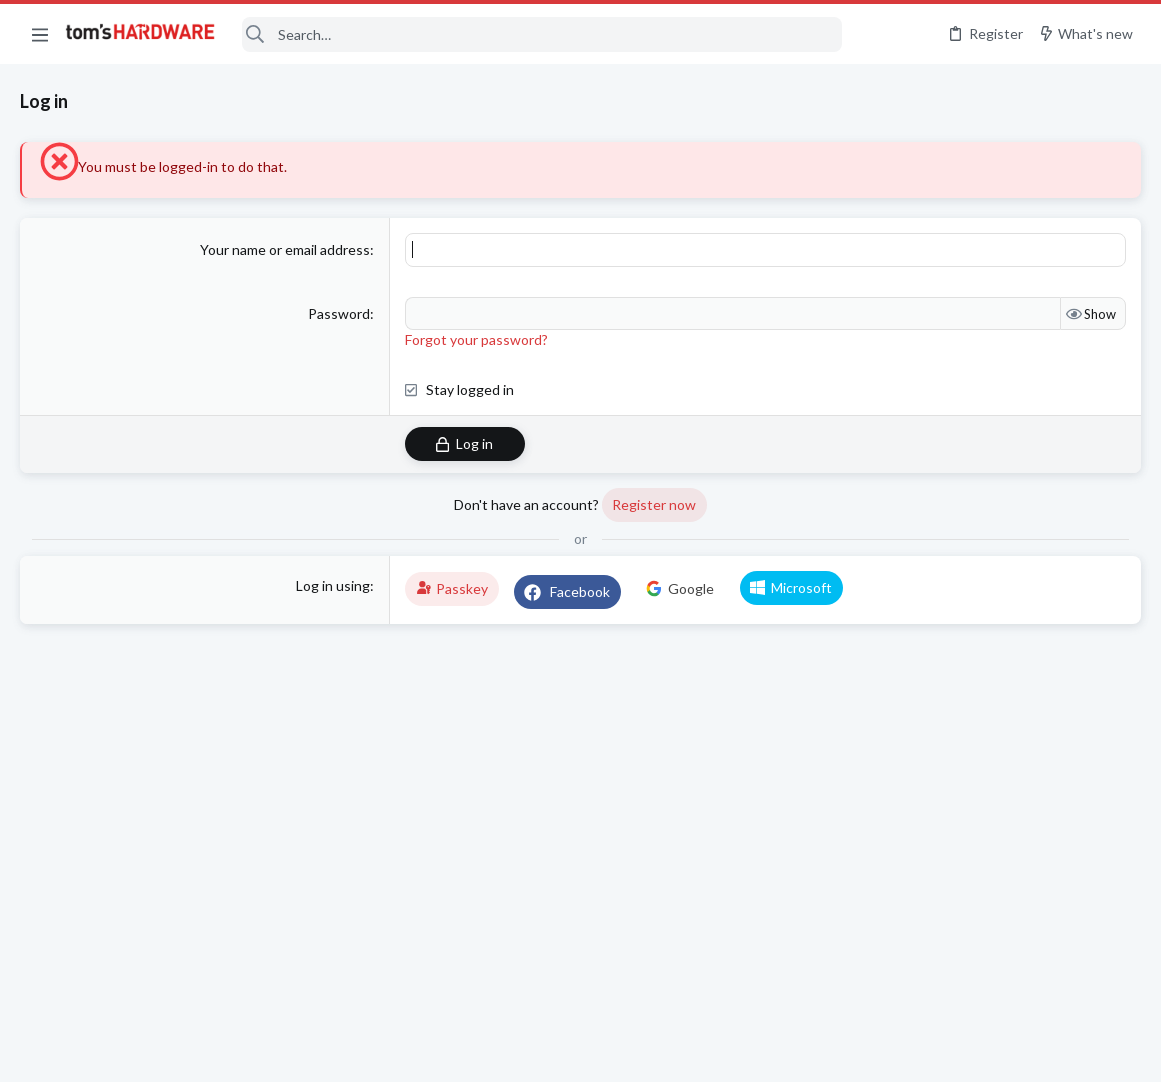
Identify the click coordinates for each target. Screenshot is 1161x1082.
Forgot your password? (476, 339)
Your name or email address (285, 249)
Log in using (333, 585)
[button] (40, 34)
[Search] (542, 34)
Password (339, 313)
